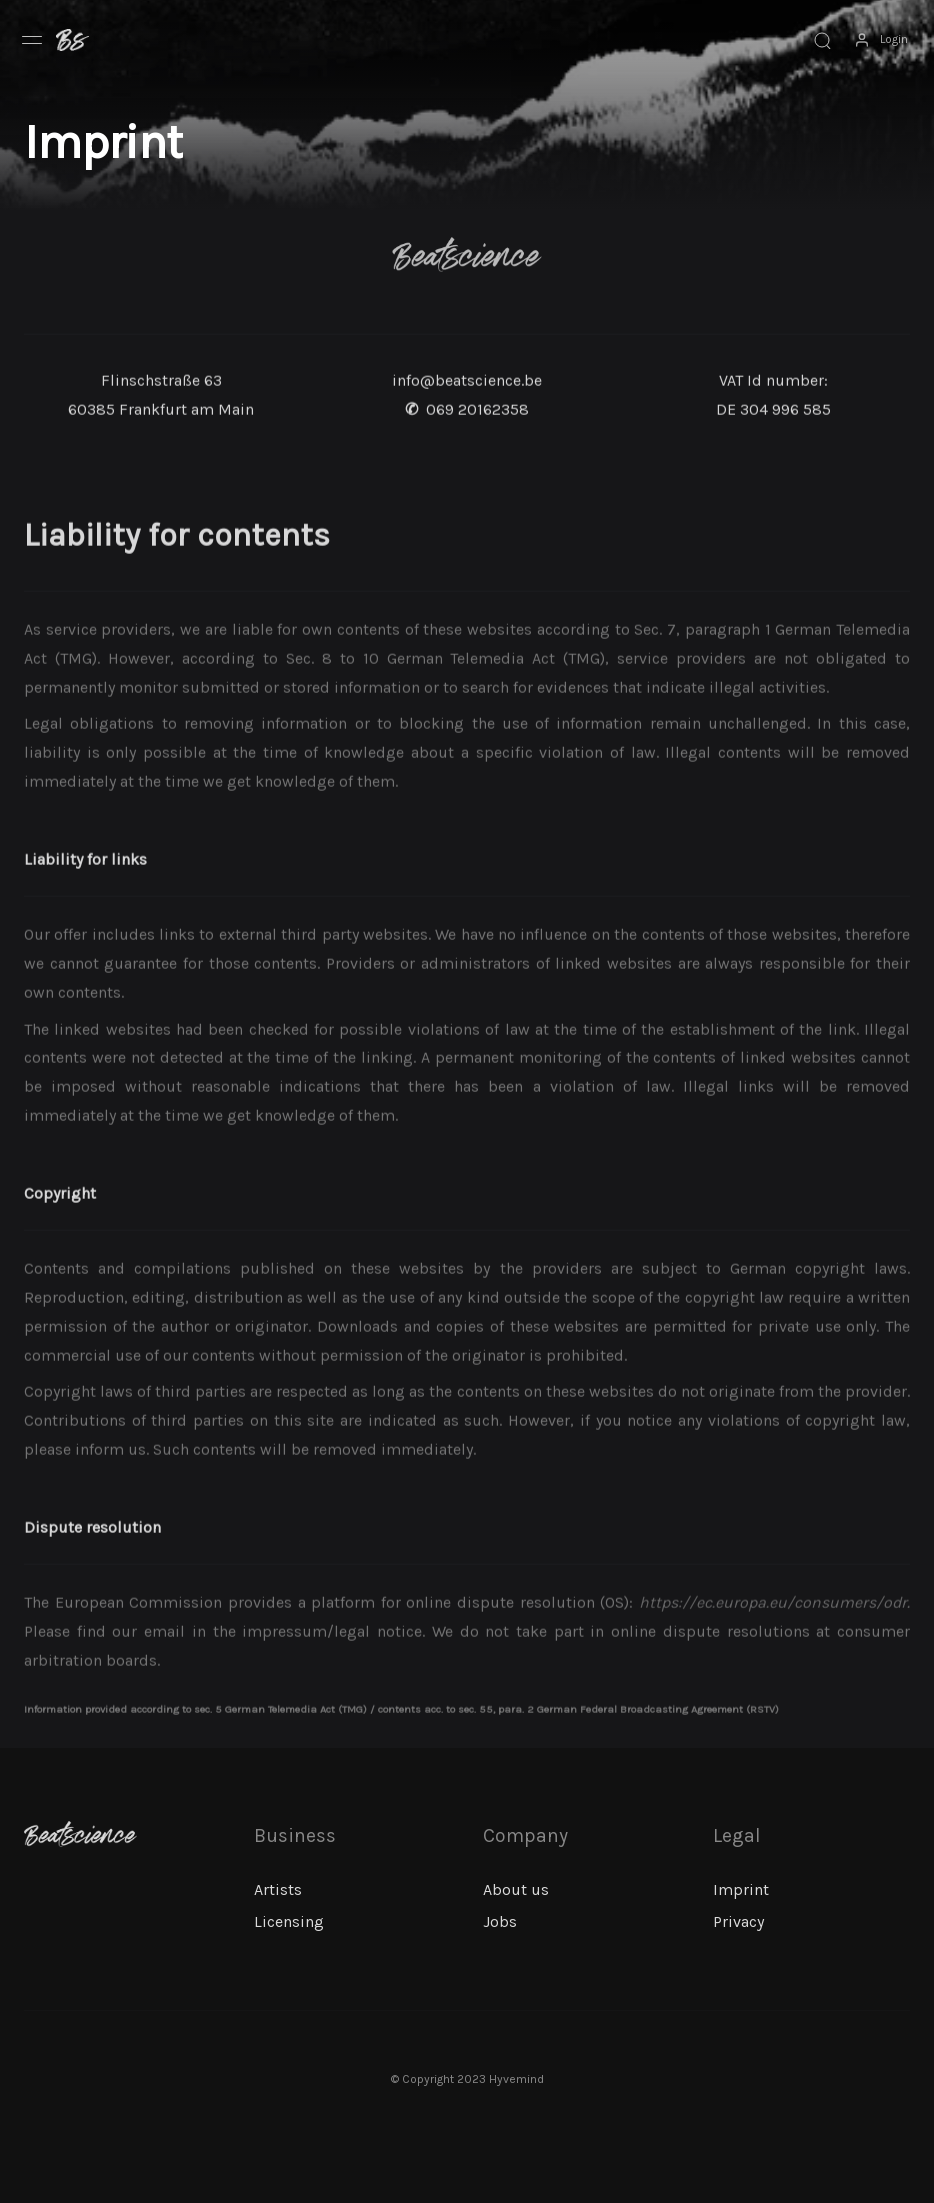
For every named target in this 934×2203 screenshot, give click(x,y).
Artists (278, 1889)
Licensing (289, 1921)
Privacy (738, 1921)
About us (516, 1889)
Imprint (741, 1889)
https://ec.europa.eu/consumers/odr (773, 1641)
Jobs (500, 1921)
